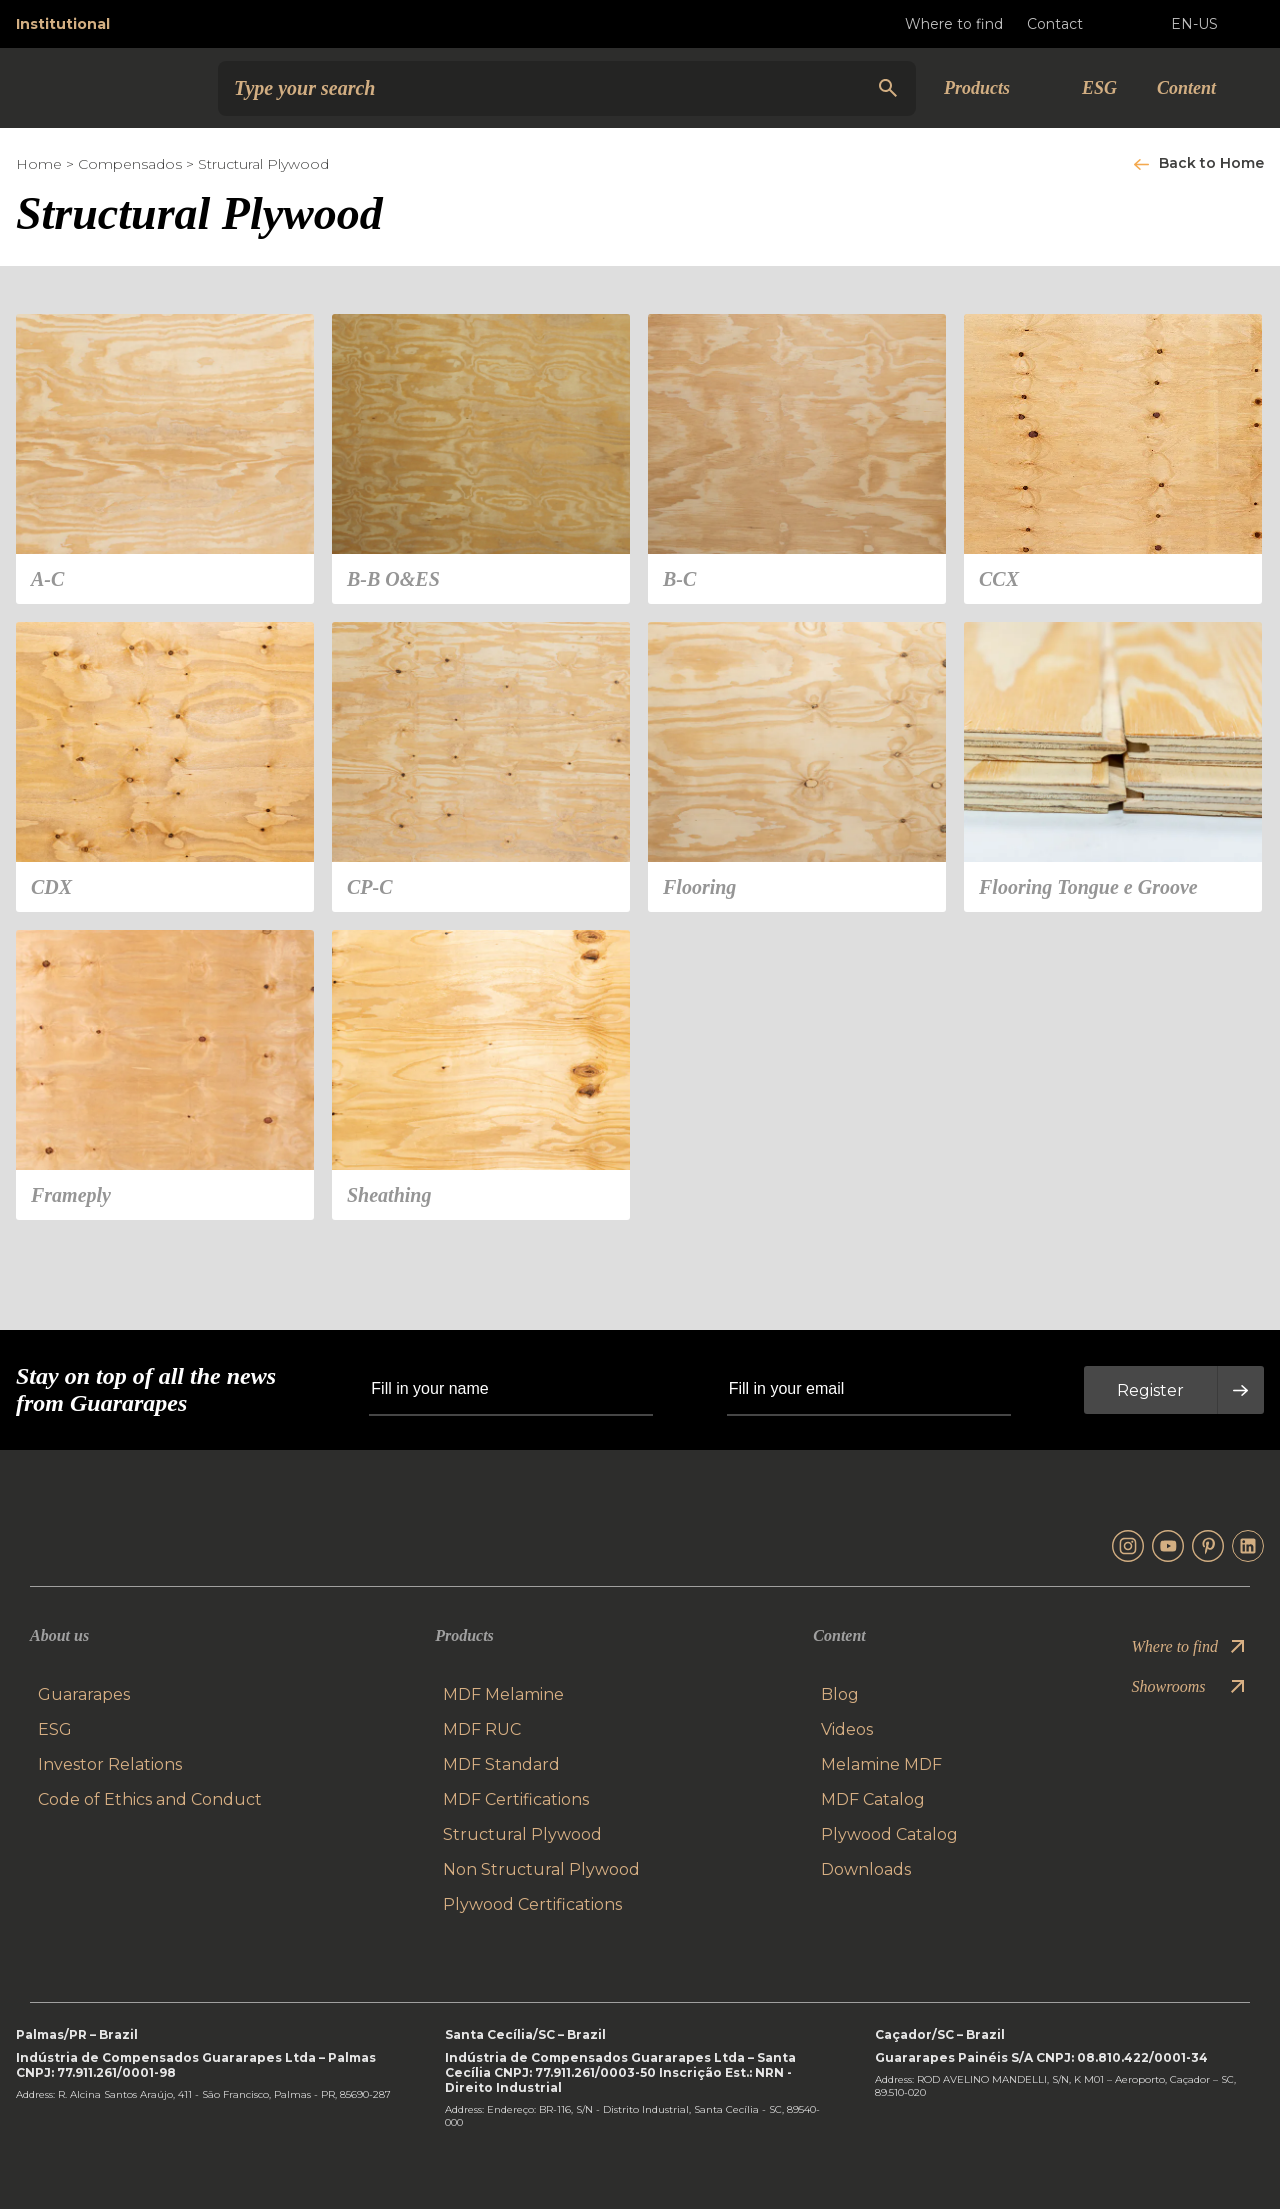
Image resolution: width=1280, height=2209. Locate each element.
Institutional (63, 24)
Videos (847, 1729)
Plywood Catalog (889, 1834)
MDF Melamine (503, 1694)
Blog (840, 1694)
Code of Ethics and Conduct (150, 1799)
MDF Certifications (516, 1799)
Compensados (130, 164)
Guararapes (84, 1694)
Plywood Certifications (532, 1904)
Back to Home (1211, 163)
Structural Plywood (263, 164)
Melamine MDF (881, 1764)
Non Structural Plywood (541, 1869)
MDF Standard (501, 1764)
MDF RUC (482, 1729)
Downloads (866, 1869)
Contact (1071, 24)
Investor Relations (110, 1764)
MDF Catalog (873, 1799)
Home (39, 164)
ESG (1099, 88)
